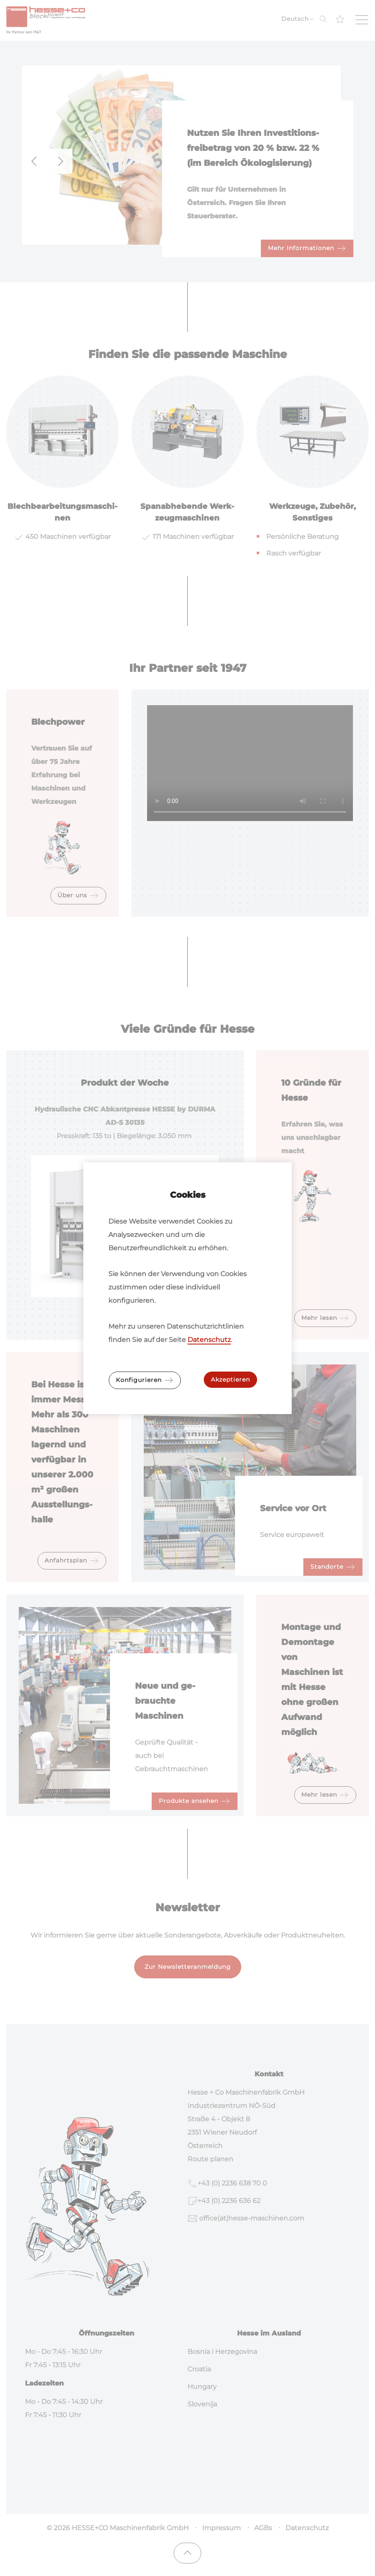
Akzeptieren (230, 1379)
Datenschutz (209, 1340)
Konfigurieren (145, 1380)
